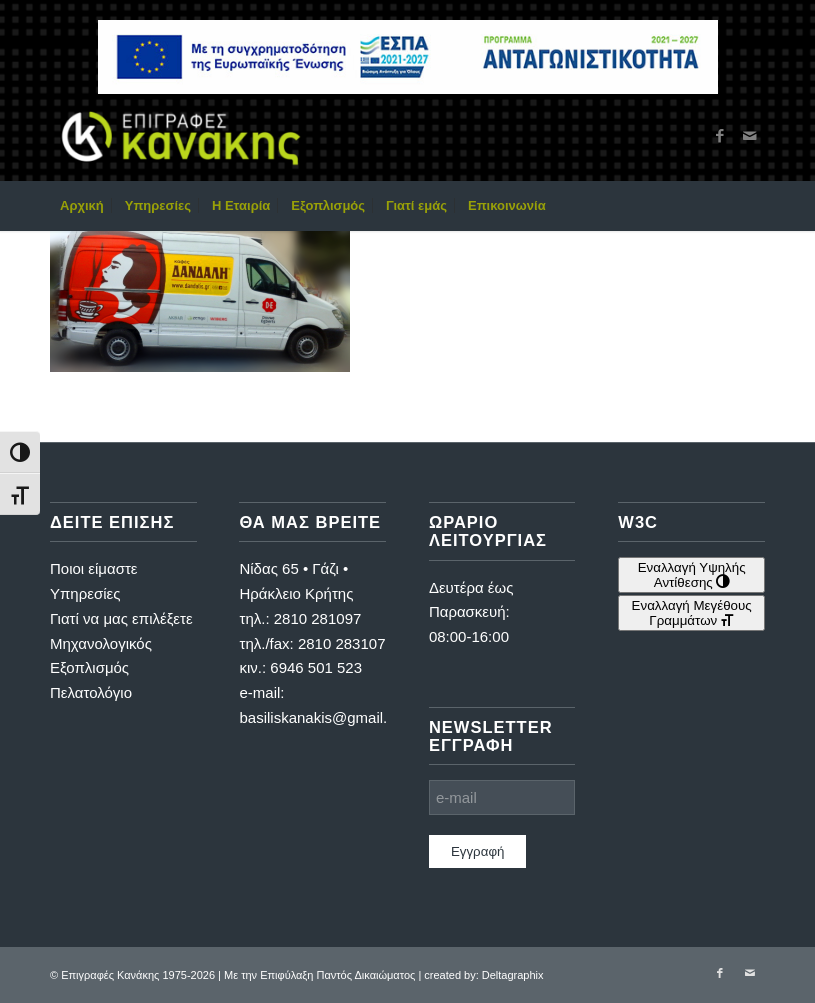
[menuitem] (82, 206)
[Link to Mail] (750, 136)
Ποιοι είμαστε (94, 568)
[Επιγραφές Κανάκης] (181, 136)
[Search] (753, 206)
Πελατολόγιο (91, 692)
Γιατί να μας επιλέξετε (121, 618)
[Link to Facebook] (720, 136)
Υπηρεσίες (85, 593)
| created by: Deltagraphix (480, 975)
